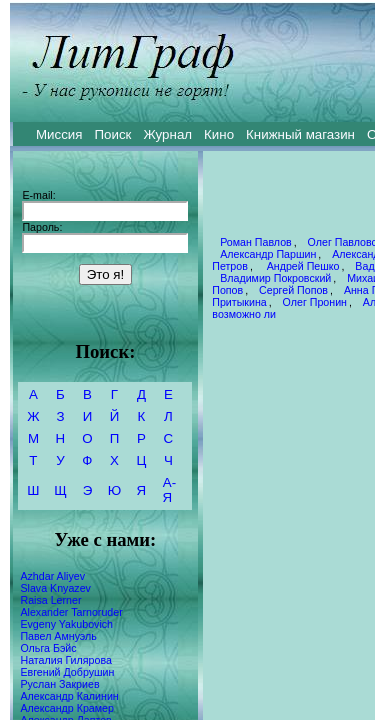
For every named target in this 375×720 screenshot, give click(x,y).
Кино (219, 134)
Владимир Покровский (275, 278)
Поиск (113, 134)
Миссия (59, 134)
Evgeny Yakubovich (66, 624)
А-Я (169, 490)
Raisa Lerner (50, 600)
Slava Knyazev (55, 588)
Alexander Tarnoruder (71, 612)
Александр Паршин (268, 254)
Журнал (167, 134)
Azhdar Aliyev (52, 576)
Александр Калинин (69, 696)
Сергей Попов (293, 290)
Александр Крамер (67, 708)
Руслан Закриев (59, 684)
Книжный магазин (300, 134)
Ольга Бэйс (48, 648)
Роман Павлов (256, 242)
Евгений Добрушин (67, 672)
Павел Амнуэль (58, 636)
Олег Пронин (315, 302)
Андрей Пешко (302, 266)
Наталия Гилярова (65, 660)
